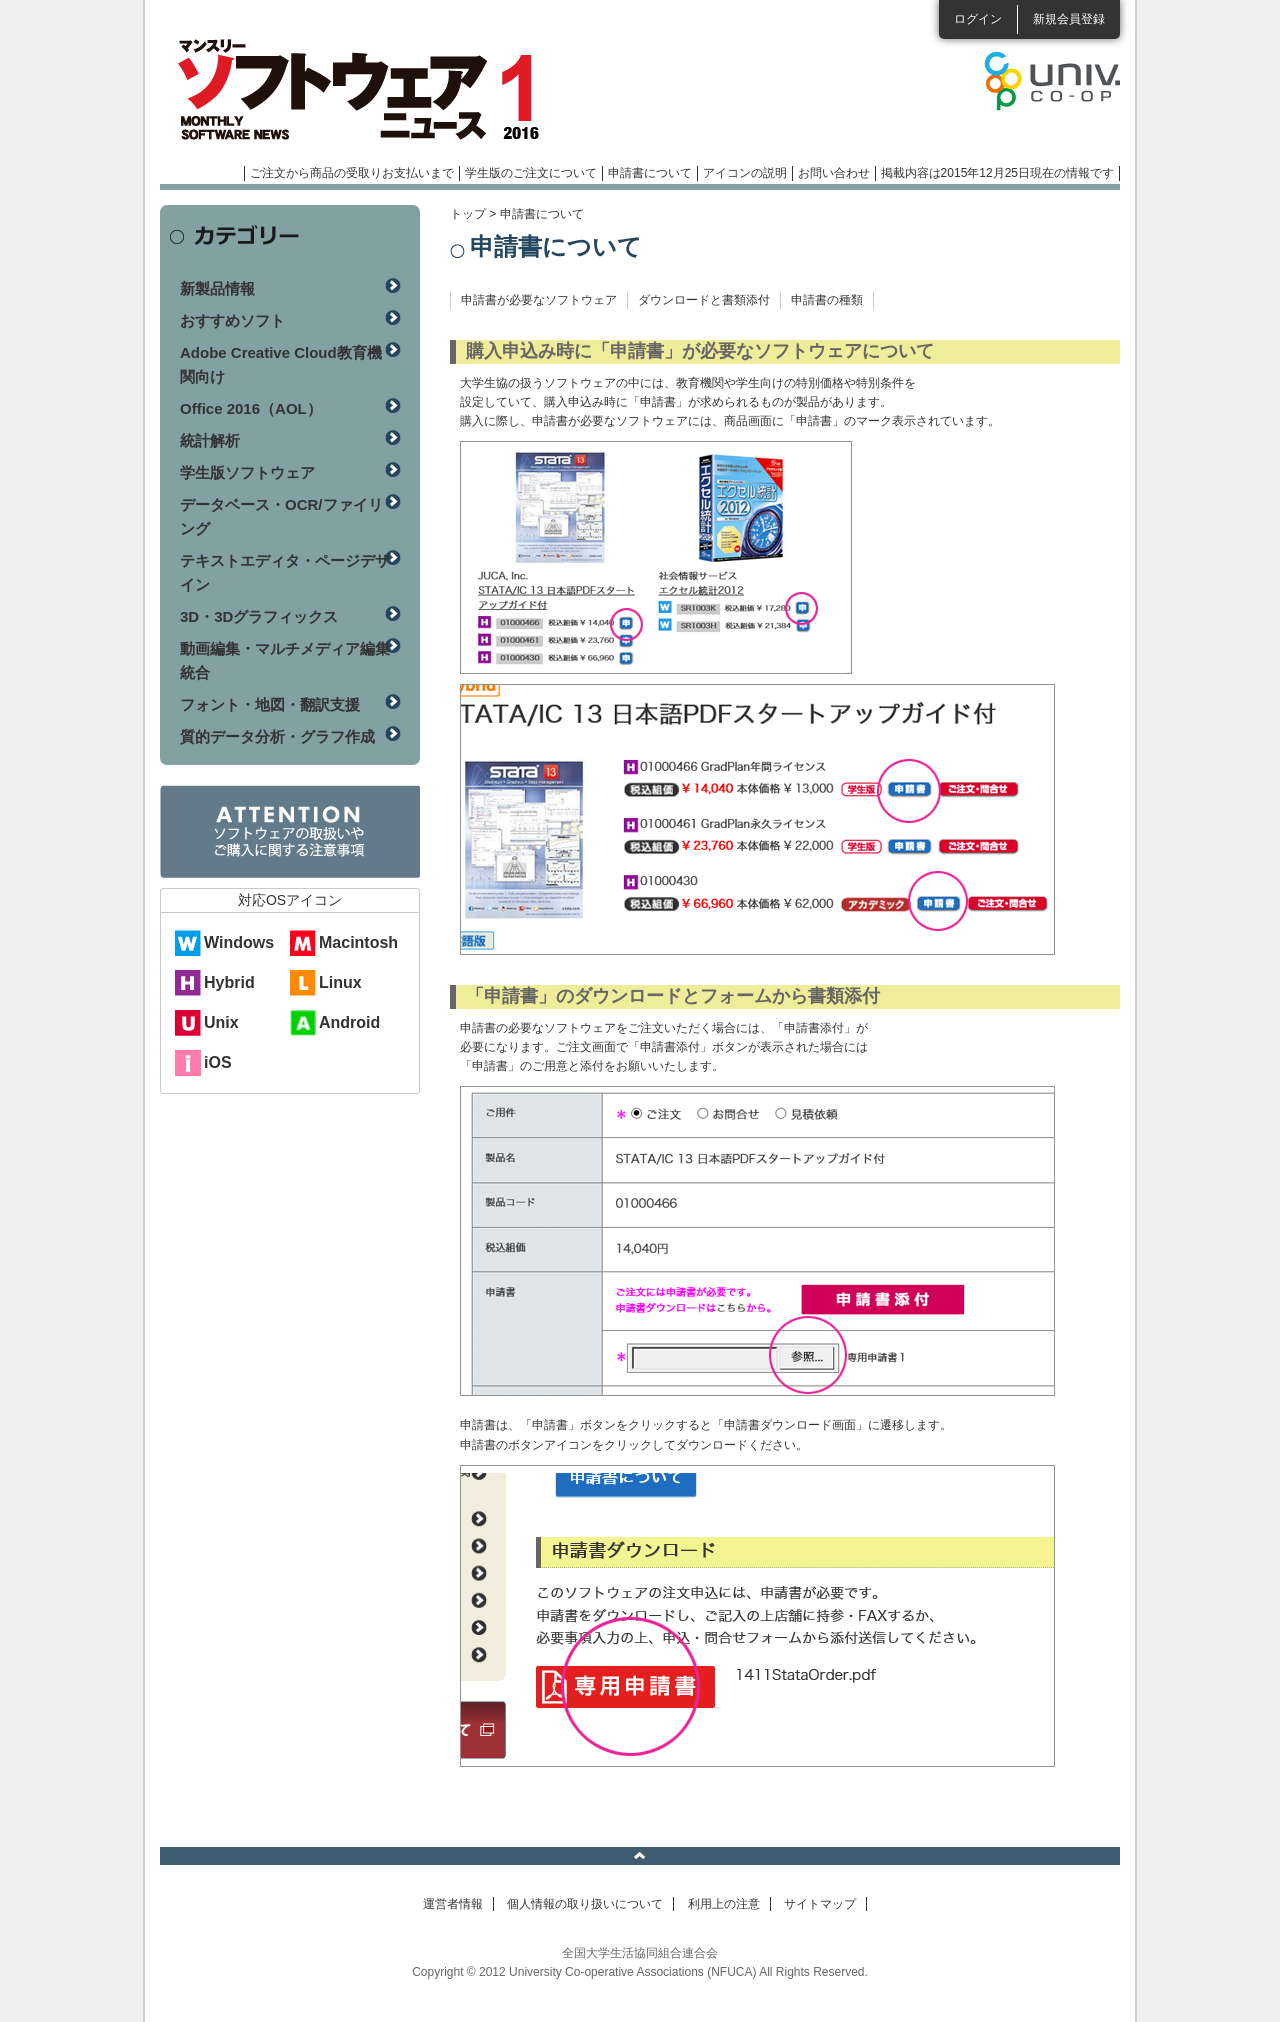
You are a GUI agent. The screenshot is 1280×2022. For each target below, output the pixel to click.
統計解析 (210, 440)
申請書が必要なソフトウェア (539, 300)
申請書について (650, 173)
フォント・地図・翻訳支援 (270, 704)
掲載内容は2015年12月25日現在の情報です (997, 173)
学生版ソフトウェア (247, 472)
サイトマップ (820, 1904)
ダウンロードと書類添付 (704, 300)
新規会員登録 (1069, 19)
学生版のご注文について (531, 173)
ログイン (978, 19)
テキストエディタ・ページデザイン (285, 572)
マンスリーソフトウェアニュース (372, 90)
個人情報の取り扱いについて (585, 1904)
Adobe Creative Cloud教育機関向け (281, 364)
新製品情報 (217, 288)
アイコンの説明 (745, 173)
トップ (468, 214)
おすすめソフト (232, 320)
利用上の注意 (724, 1904)
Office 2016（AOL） (251, 408)
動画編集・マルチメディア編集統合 (285, 660)
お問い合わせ (834, 173)
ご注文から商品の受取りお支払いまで (352, 173)
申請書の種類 (827, 300)
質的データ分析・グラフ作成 (277, 736)
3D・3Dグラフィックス (259, 616)
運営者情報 (453, 1904)
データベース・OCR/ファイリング (281, 516)
